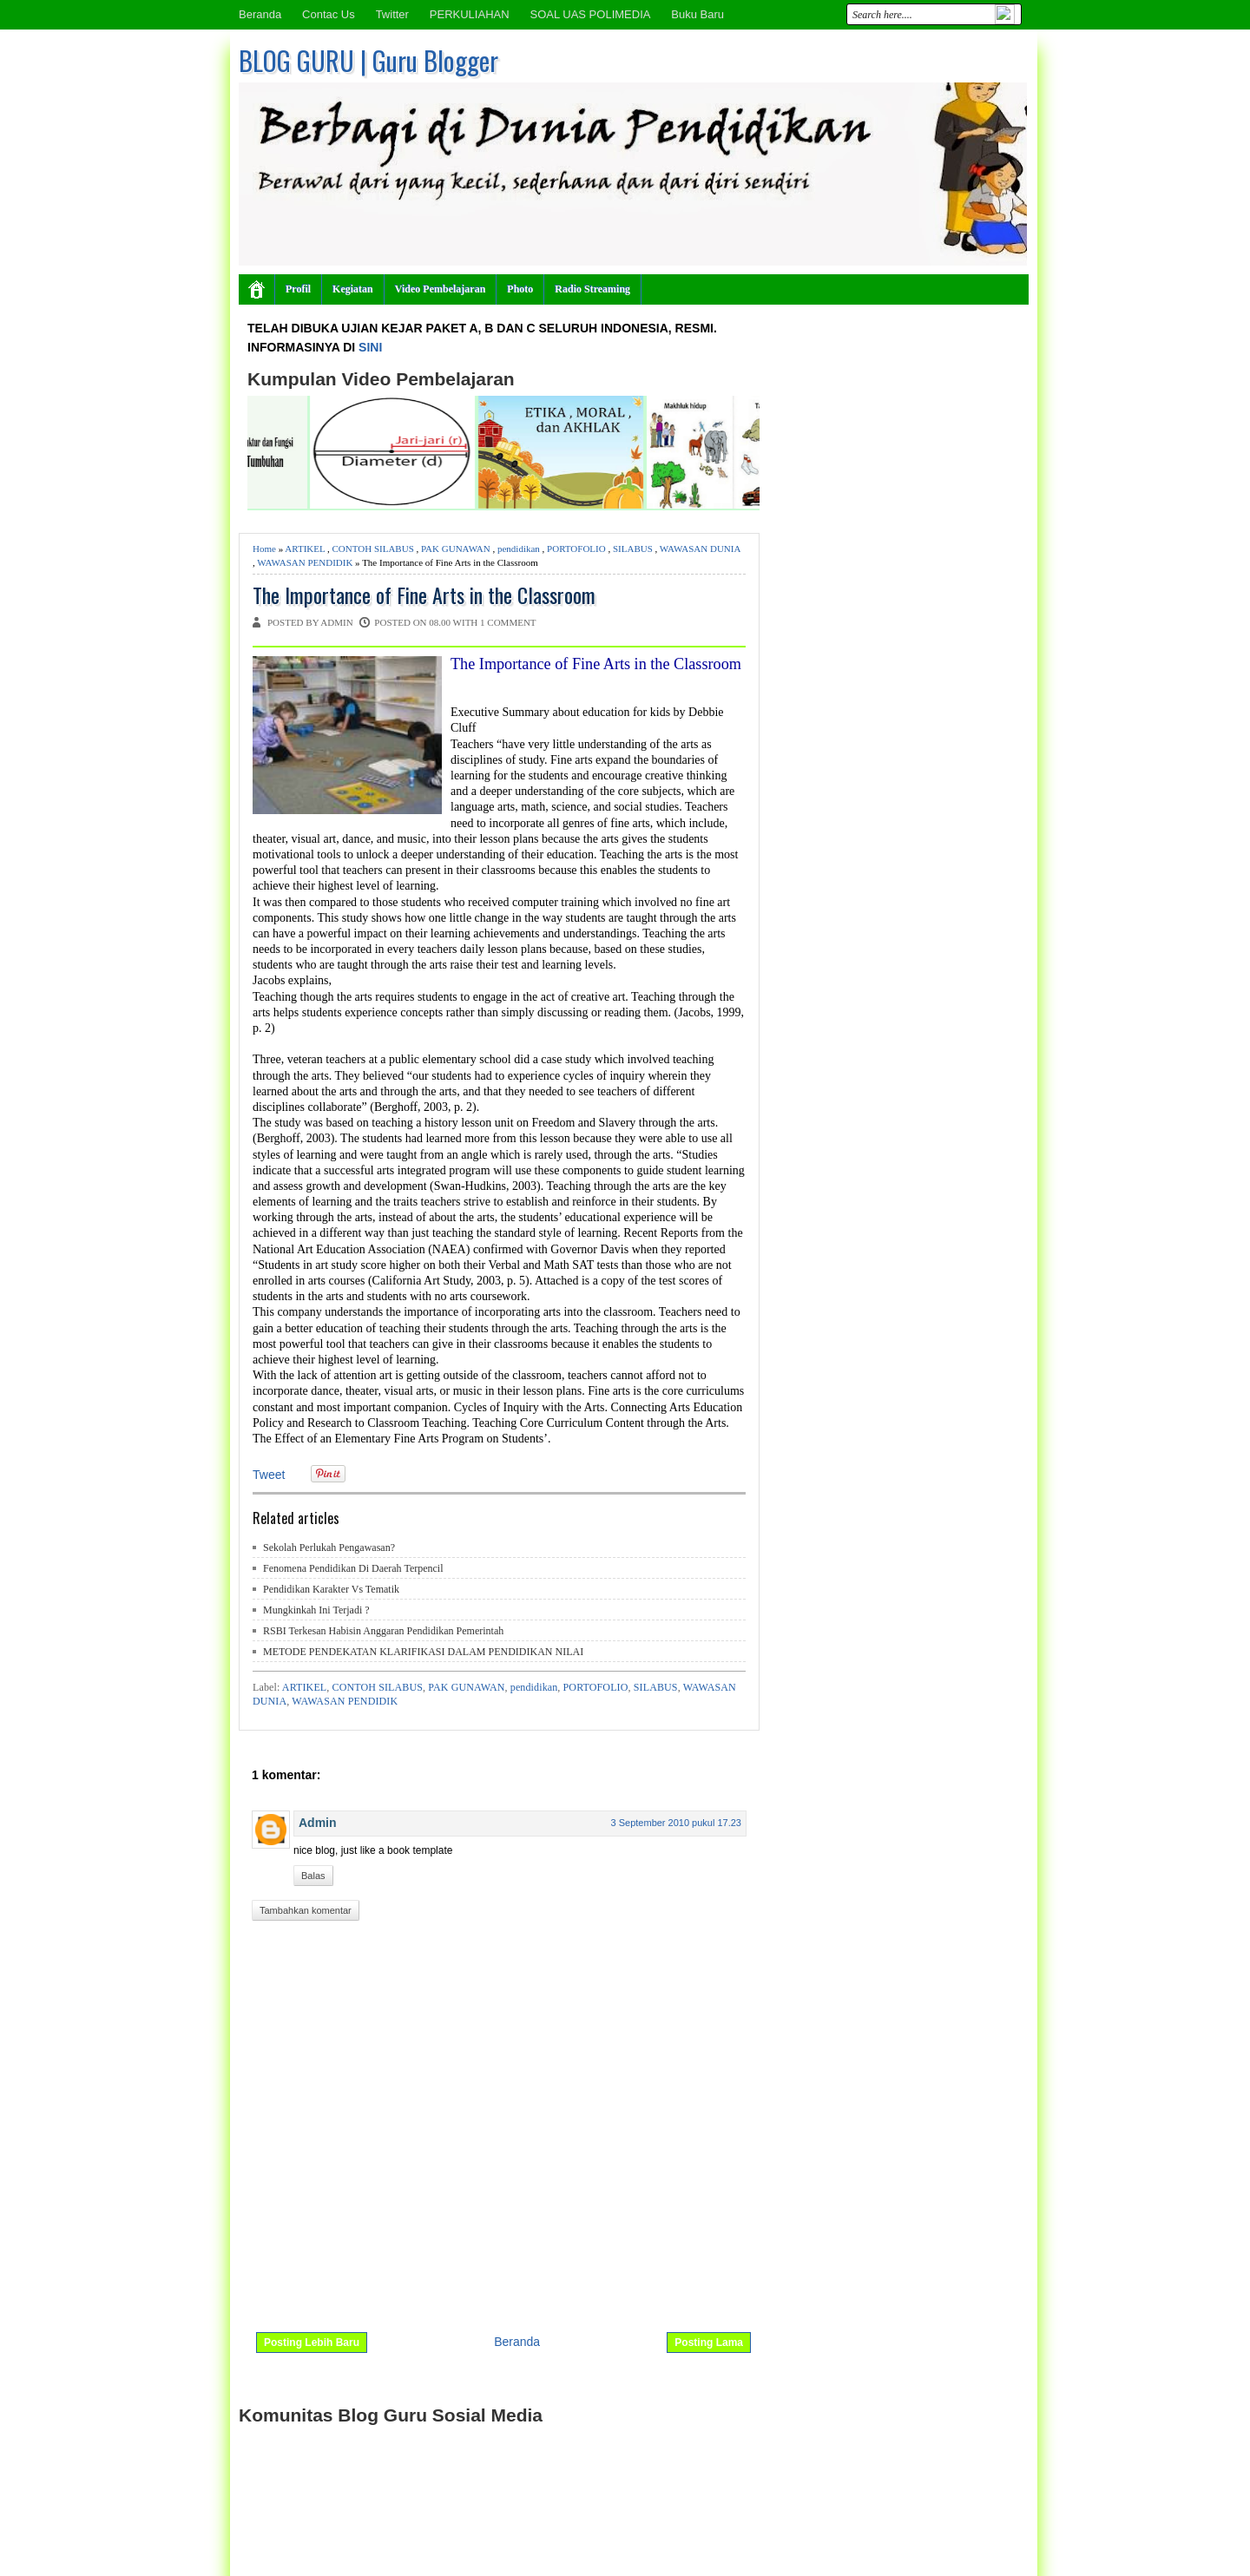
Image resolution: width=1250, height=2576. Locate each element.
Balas (313, 1875)
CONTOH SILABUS (373, 548)
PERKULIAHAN (470, 14)
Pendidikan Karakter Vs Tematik (331, 1589)
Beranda (260, 14)
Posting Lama (708, 2342)
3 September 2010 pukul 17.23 (676, 1822)
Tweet (269, 1475)
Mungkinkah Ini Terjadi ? (316, 1610)
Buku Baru (697, 14)
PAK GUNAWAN (455, 548)
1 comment (508, 622)
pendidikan (518, 548)
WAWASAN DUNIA (700, 548)
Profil (298, 289)
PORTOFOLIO (576, 548)
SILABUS (633, 548)
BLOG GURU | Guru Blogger (368, 60)
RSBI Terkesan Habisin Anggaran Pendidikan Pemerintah (383, 1631)
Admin (318, 1823)
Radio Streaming (592, 289)
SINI (370, 347)
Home (264, 548)
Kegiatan (352, 289)
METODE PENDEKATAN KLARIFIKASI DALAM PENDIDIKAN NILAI (423, 1652)
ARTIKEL (305, 548)
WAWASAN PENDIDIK (304, 562)
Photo (520, 289)
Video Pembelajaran (440, 289)
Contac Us (328, 14)
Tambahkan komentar (306, 1910)
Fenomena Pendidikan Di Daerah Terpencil (353, 1568)
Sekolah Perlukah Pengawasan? (329, 1547)
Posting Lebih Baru (311, 2342)
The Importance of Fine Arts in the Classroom (424, 595)
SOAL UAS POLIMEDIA (590, 14)
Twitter (392, 14)
